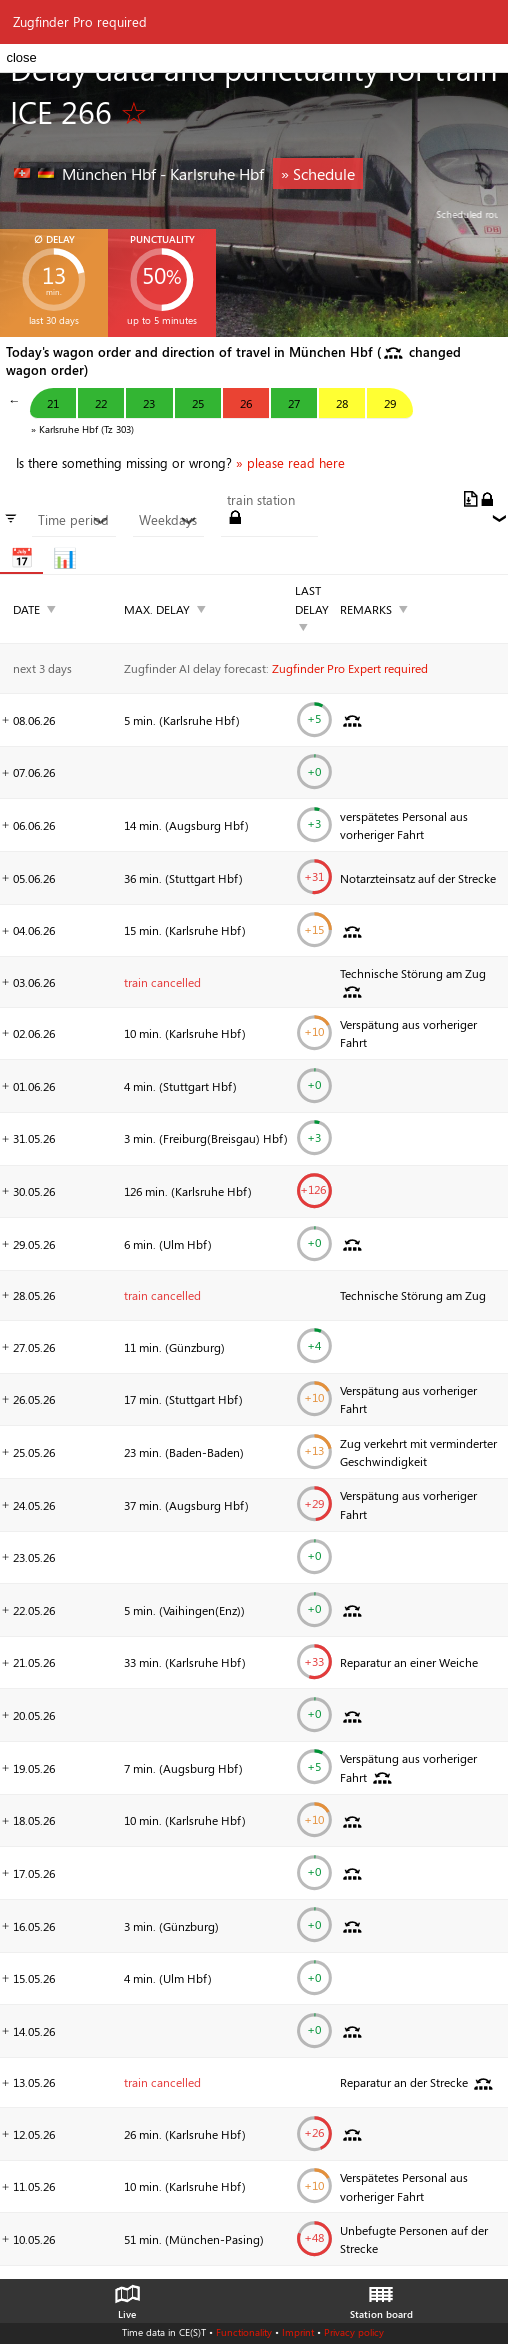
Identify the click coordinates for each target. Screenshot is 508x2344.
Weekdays (168, 520)
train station (261, 500)
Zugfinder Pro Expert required (350, 668)
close (21, 57)
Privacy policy (354, 2332)
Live (127, 2297)
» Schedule (318, 173)
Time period (73, 520)
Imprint (298, 2332)
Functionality (244, 2332)
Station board (381, 2297)
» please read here (290, 463)
